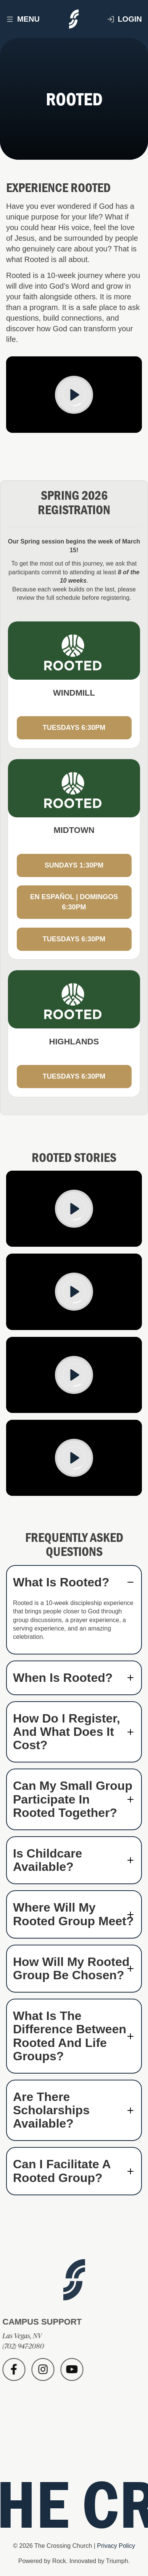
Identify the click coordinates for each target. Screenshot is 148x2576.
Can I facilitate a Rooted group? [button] (61, 2171)
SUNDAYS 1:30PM (74, 865)
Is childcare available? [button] (47, 1860)
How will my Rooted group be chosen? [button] (71, 1968)
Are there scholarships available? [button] (51, 2110)
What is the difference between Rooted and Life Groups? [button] (69, 2036)
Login (124, 19)
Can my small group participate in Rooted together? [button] (72, 1799)
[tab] (74, 1582)
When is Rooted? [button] (63, 1677)
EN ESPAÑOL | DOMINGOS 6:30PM (74, 902)
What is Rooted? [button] (61, 1582)
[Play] (74, 395)
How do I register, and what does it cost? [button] (66, 1732)
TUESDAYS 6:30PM (74, 727)
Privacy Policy (116, 2546)
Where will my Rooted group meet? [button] (73, 1914)
